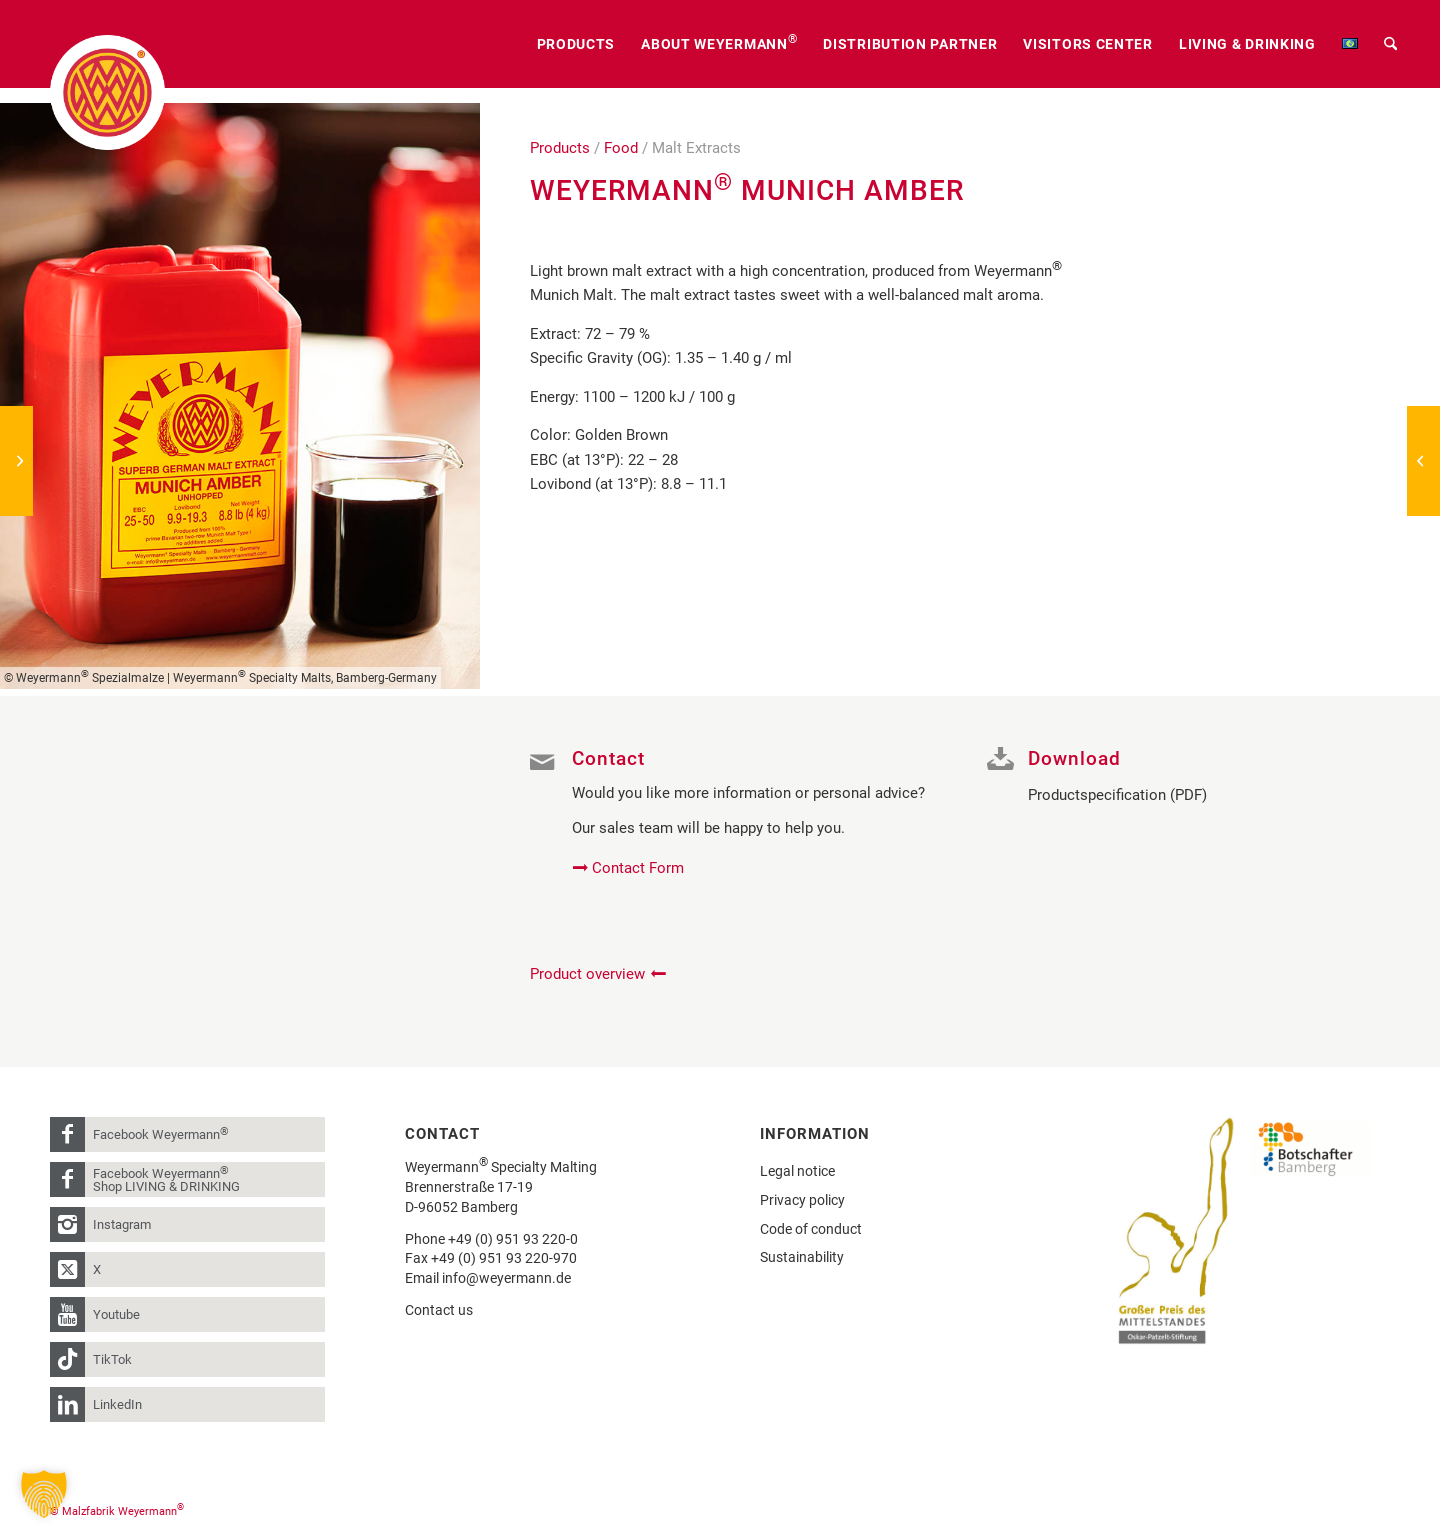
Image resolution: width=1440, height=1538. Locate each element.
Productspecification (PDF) (1117, 795)
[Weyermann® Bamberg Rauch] (16, 461)
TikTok (112, 1359)
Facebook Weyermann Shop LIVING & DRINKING (166, 1179)
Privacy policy (802, 1200)
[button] (44, 1494)
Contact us (439, 1310)
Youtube (116, 1314)
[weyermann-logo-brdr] (107, 92)
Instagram (122, 1224)
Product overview (587, 974)
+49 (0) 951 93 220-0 (513, 1239)
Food (621, 148)
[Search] (1390, 44)
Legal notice (797, 1171)
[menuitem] (576, 44)
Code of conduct (811, 1229)
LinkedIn (117, 1404)
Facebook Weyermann (161, 1133)
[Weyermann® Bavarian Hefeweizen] (1423, 461)
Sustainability (802, 1257)
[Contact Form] (630, 868)
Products (560, 148)
